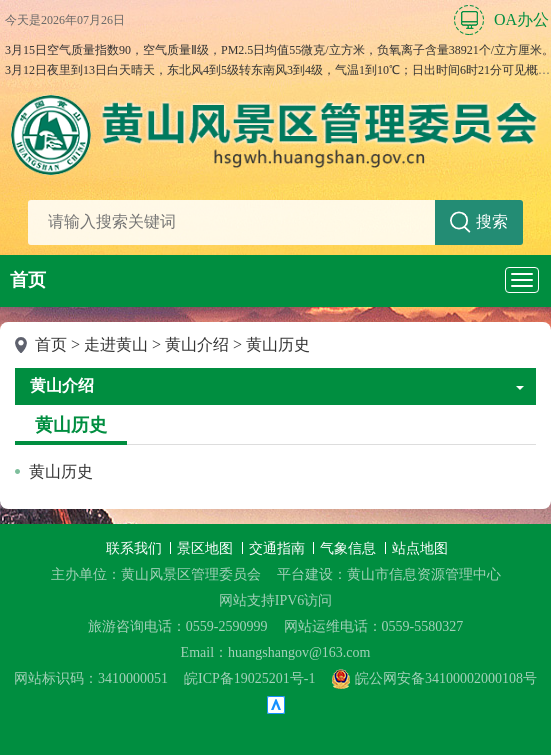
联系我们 (136, 548)
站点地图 (420, 548)
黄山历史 (278, 344)
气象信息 (350, 548)
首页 (28, 280)
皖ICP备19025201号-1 (249, 678)
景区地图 (207, 548)
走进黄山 (116, 344)
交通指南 (279, 548)
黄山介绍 (197, 344)
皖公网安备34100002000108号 (434, 678)
